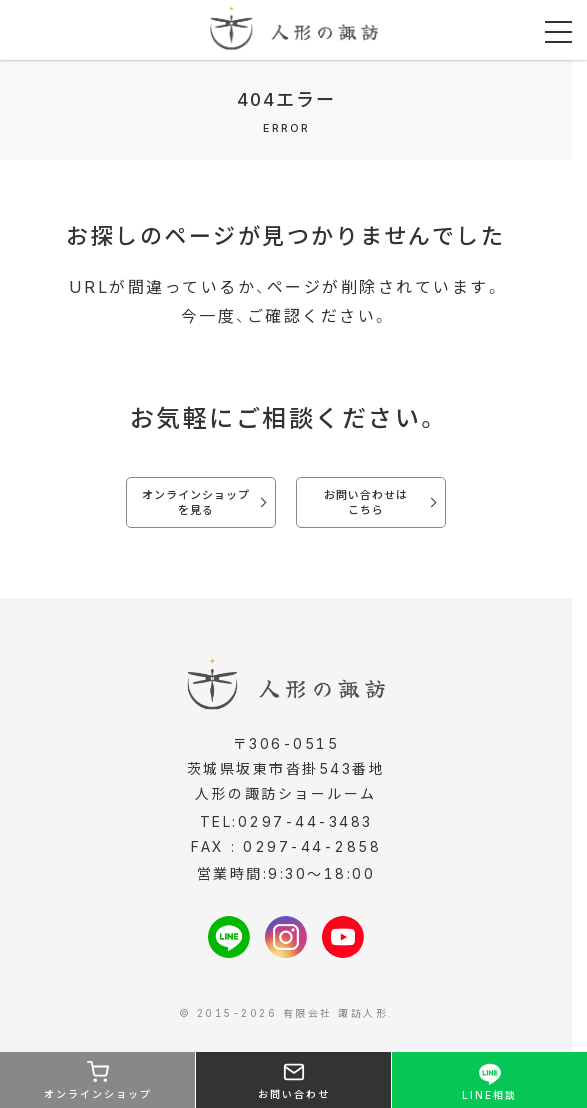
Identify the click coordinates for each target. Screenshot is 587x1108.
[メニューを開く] (558, 32)
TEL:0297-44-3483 (286, 821)
